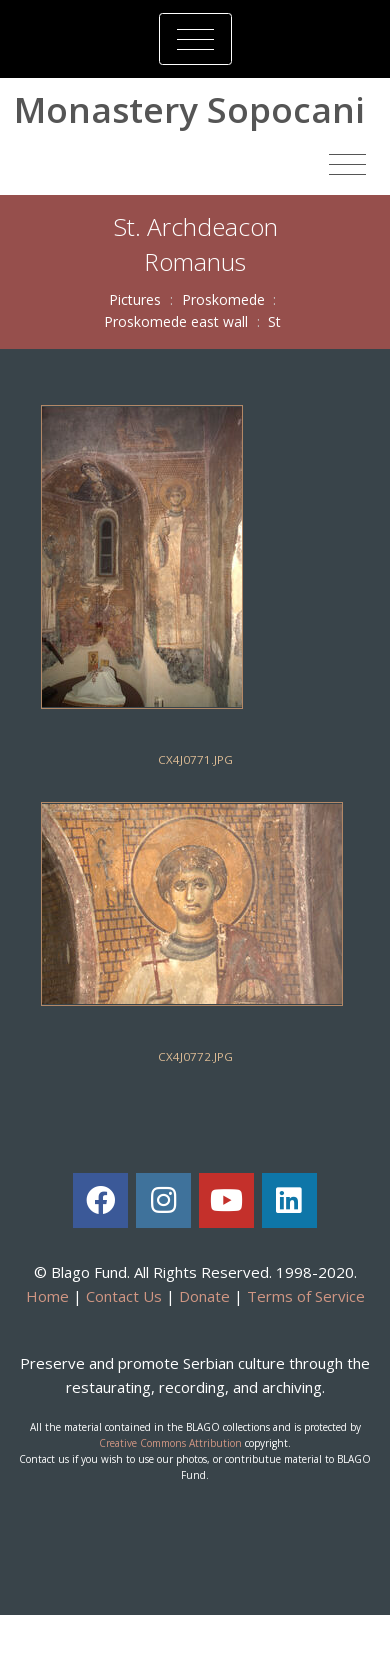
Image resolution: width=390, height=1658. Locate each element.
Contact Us (124, 1296)
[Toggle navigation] (195, 39)
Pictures (135, 299)
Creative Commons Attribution (170, 1443)
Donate (204, 1296)
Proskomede (223, 299)
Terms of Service (306, 1296)
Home (47, 1296)
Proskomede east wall (176, 321)
